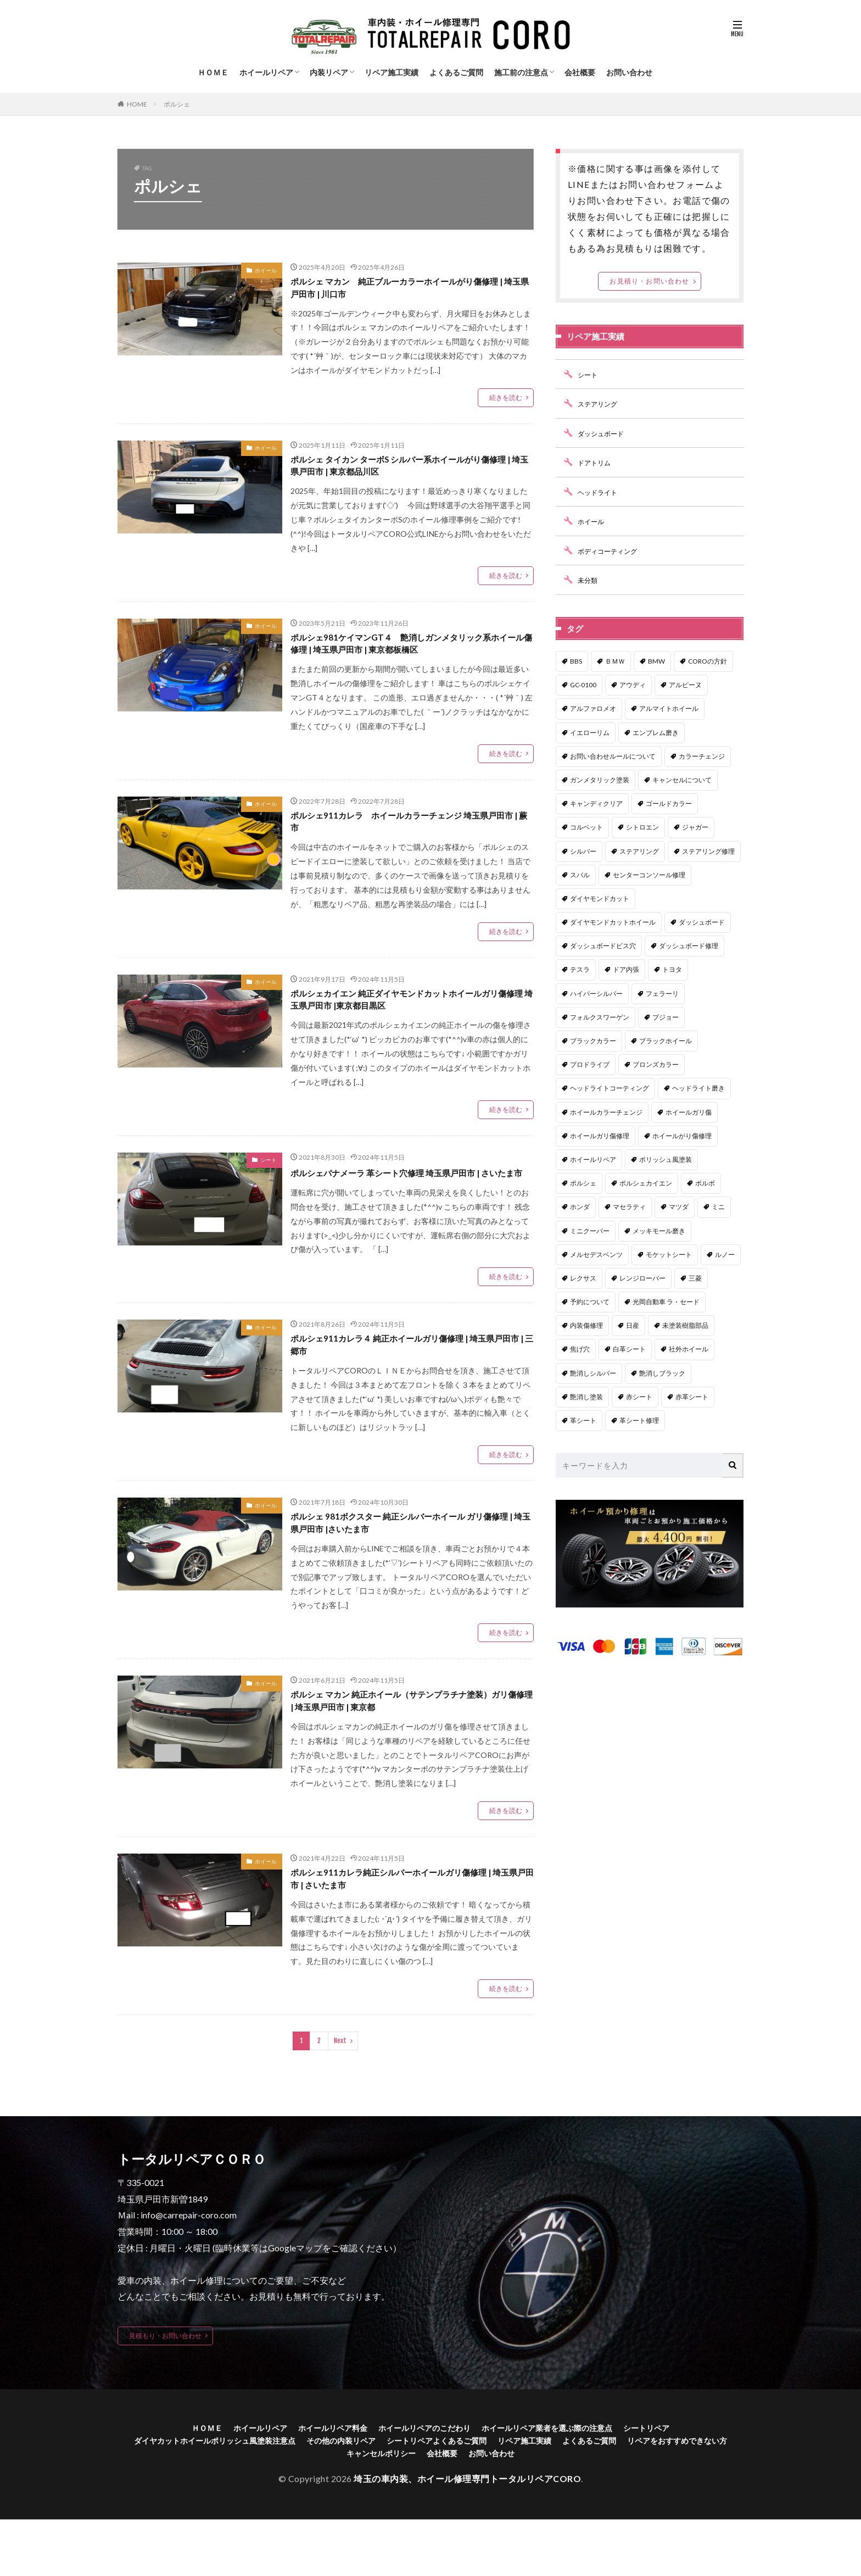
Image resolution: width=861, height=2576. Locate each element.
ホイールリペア (266, 72)
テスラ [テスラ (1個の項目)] (580, 969)
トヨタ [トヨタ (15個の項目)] (672, 969)
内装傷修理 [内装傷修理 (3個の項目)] (586, 1325)
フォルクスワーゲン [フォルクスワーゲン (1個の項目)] (599, 1017)
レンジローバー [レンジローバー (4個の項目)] (642, 1278)
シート (268, 1180)
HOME (137, 104)
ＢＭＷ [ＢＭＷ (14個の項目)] (615, 661)
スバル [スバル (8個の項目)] (580, 875)
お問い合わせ (629, 72)
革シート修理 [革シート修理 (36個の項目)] (639, 1420)
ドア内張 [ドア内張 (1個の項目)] (626, 969)
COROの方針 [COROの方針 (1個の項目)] (707, 661)
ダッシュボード (604, 433)
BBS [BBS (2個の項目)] (576, 661)
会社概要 (579, 72)
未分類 (589, 580)
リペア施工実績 (391, 72)
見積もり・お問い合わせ (165, 2387)
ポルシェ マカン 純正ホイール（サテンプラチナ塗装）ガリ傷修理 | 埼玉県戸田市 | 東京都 (410, 1746)
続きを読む (505, 401)
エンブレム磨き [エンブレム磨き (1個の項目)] (656, 732)
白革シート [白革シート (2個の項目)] (629, 1349)
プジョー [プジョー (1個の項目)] (665, 1017)
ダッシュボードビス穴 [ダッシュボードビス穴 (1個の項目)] (603, 946)
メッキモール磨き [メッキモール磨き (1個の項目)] (659, 1231)
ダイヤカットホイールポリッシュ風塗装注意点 (250, 2494)
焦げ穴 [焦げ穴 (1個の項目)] (580, 1349)
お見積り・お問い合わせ (649, 281)
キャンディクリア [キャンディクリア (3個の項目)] (596, 803)
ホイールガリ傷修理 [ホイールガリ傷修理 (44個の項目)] (599, 1136)
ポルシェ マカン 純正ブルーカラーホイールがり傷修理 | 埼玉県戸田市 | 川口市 (409, 289)
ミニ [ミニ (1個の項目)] (718, 1207)
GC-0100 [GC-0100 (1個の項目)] (583, 685)
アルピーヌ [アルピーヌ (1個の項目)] (685, 685)
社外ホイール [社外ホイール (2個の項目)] (688, 1349)
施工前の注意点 (521, 72)
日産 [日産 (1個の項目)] (632, 1325)
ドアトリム (597, 462)
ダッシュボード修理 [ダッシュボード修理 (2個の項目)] (688, 946)
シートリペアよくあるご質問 (501, 2494)
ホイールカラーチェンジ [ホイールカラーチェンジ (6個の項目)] (606, 1112)
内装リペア (329, 72)
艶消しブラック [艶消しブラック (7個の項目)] (662, 1373)
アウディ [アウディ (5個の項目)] (632, 685)
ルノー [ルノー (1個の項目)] (725, 1254)
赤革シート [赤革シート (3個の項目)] (691, 1397)
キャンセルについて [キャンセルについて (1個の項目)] (682, 780)
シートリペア (673, 2480)
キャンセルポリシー (438, 2508)
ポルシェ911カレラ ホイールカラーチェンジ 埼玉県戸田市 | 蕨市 (408, 835)
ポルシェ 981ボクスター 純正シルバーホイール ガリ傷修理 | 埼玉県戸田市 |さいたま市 (409, 1564)
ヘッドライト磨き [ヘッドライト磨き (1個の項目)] (698, 1088)
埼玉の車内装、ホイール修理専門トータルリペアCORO (467, 2535)
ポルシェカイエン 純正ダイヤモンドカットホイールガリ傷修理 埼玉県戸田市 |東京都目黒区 (409, 1018)
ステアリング (601, 403)
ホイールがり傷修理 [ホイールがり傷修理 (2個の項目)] (682, 1136)
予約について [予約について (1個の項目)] (590, 1302)
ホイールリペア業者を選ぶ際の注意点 (561, 2480)
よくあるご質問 (456, 72)
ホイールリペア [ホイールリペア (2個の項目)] (593, 1159)
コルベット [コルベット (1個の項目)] (586, 827)
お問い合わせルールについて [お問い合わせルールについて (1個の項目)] (613, 756)
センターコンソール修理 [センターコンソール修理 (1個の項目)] (649, 875)
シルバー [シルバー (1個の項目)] (583, 851)
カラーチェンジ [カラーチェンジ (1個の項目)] (702, 756)
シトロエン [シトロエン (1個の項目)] (642, 827)
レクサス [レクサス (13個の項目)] (583, 1278)
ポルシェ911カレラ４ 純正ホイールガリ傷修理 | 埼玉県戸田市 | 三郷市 (411, 1382)
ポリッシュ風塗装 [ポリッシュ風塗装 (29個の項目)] (665, 1159)
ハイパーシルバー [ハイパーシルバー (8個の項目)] (596, 993)
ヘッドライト (601, 492)
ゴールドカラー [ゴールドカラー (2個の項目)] (669, 803)
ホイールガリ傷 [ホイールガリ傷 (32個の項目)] (689, 1112)
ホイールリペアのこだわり (423, 2480)
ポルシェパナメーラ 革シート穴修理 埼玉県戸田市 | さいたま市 (409, 1200)
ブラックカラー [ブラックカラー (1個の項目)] (593, 1041)
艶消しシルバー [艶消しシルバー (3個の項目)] (593, 1373)
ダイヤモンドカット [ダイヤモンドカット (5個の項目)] (599, 898)
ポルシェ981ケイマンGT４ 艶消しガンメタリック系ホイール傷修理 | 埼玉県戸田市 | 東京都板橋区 (409, 654)
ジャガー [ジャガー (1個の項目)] (695, 827)
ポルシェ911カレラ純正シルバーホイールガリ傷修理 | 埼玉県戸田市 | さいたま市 (409, 1928)
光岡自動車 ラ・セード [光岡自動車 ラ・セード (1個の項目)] (666, 1302)
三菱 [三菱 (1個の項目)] (695, 1278)
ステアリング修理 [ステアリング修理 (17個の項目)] (708, 851)
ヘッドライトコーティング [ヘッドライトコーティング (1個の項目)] (609, 1088)
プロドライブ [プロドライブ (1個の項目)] (590, 1064)
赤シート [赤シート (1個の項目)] (639, 1397)
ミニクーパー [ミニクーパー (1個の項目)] (590, 1231)
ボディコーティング (612, 550)
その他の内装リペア (393, 2494)
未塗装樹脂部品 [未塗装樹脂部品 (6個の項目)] (685, 1325)
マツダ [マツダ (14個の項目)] (679, 1207)
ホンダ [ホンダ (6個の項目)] (580, 1207)
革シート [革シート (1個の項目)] (583, 1420)
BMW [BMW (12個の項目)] (656, 661)
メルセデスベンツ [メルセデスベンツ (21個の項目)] (596, 1254)
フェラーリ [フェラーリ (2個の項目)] (662, 993)
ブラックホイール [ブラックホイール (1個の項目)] (665, 1041)
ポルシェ (177, 104)
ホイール (266, 270)
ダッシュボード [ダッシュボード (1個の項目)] (702, 922)
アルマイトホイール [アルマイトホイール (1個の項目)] (668, 708)
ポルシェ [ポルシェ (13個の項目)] (583, 1183)
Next (340, 2093)
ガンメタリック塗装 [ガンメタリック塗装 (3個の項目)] (599, 780)
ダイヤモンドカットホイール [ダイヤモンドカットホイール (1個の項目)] (613, 922)
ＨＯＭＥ (213, 72)
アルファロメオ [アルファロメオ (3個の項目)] (593, 708)
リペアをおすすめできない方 (330, 2508)
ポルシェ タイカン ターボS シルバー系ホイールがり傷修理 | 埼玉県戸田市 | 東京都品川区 (409, 471)
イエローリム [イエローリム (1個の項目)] (590, 732)
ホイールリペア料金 (319, 2480)
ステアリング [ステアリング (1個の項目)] (639, 851)
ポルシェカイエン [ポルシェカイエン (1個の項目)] (645, 1183)
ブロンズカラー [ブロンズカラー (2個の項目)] (656, 1064)
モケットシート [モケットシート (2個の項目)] (669, 1254)
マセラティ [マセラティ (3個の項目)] (629, 1207)
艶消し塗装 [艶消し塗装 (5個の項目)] (586, 1397)
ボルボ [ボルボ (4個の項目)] (705, 1183)
